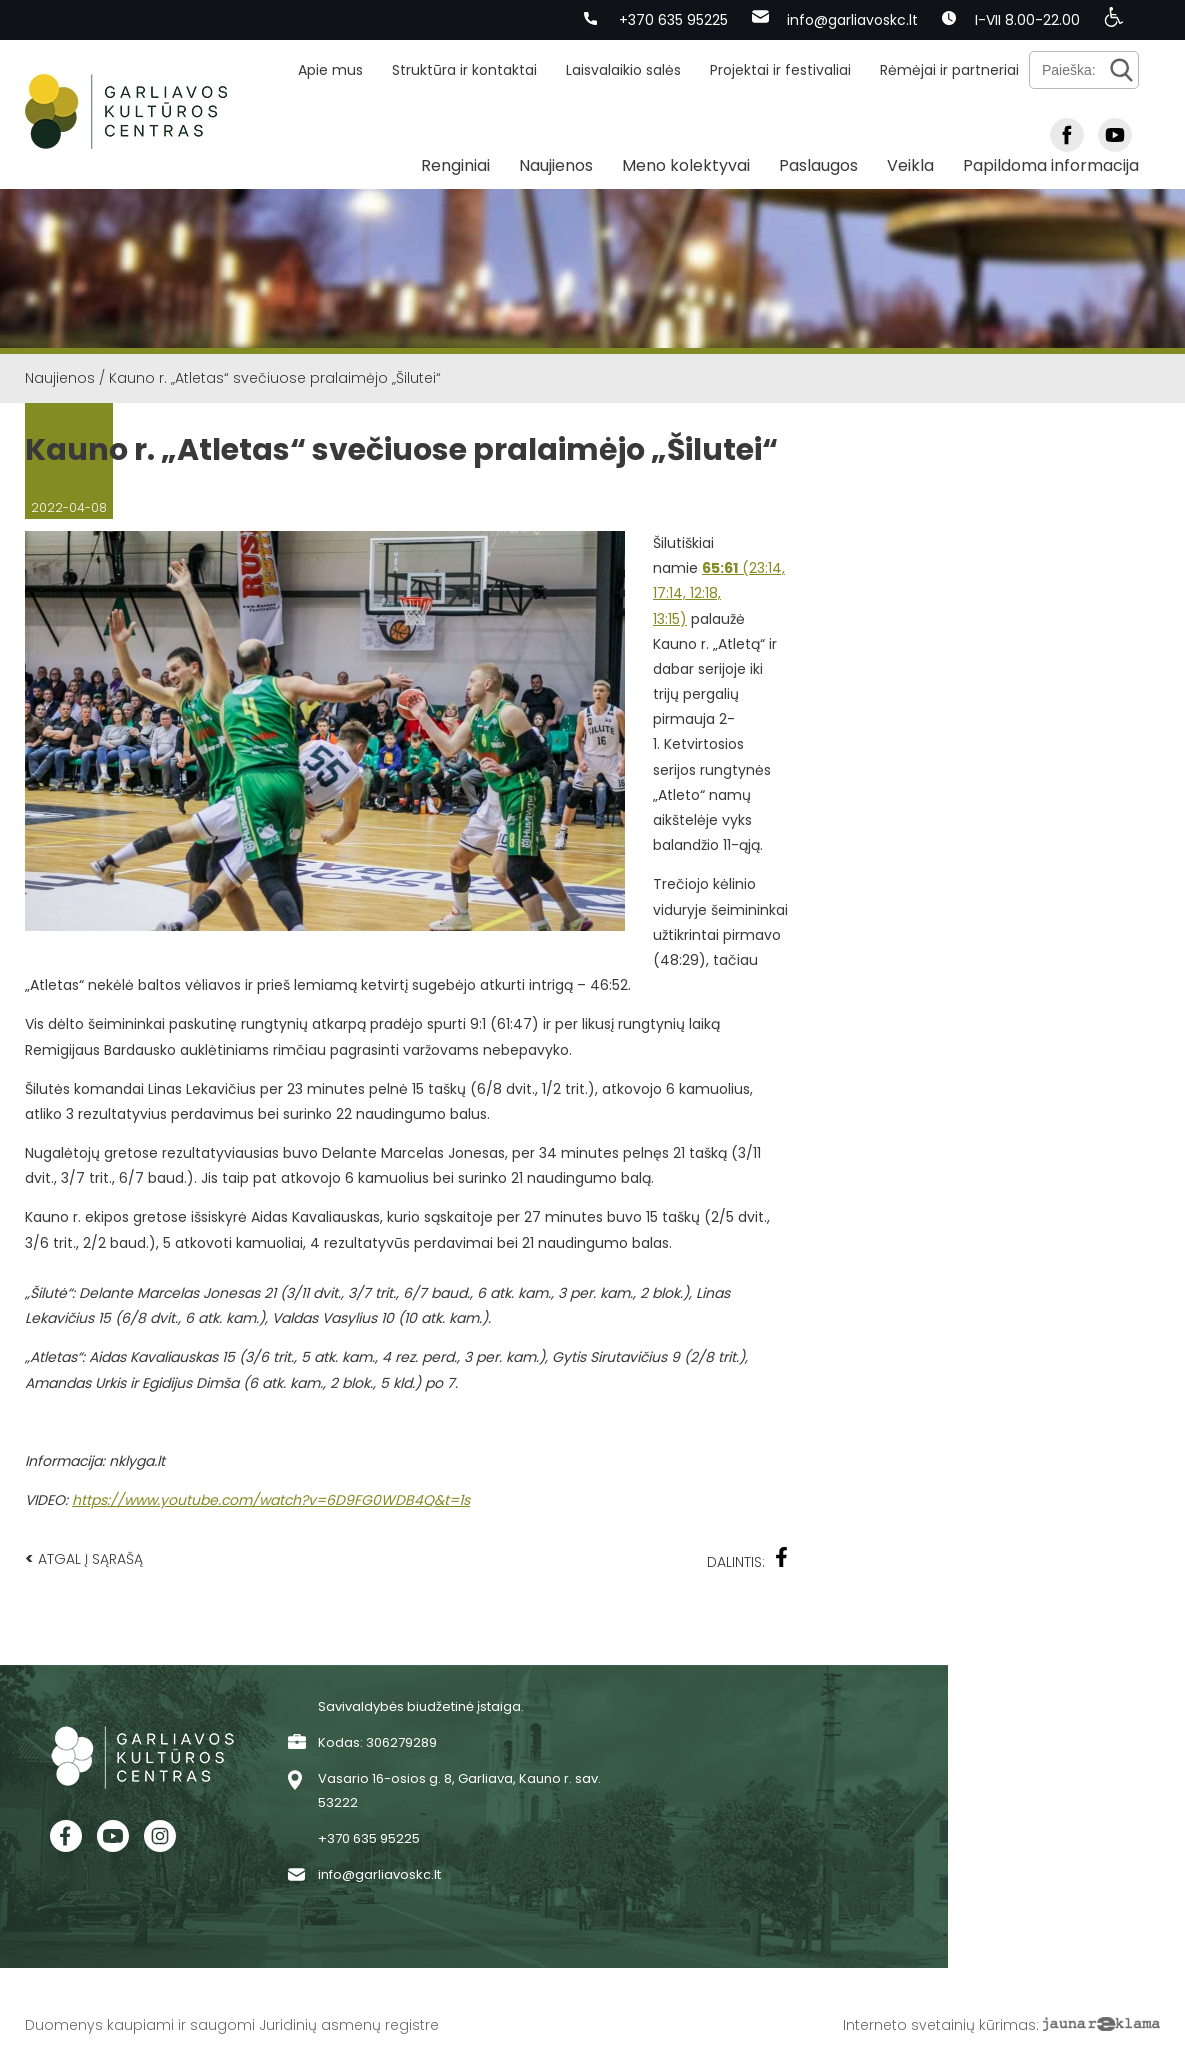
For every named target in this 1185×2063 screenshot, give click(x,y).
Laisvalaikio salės (623, 70)
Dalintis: (748, 1559)
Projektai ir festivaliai (780, 70)
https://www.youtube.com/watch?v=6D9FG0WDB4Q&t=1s (271, 1500)
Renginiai (455, 165)
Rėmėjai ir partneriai (949, 70)
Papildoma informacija (1051, 165)
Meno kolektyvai (686, 165)
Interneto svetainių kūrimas (939, 2025)
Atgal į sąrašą (84, 1558)
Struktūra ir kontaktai (464, 70)
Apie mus (330, 70)
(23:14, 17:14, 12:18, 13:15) (719, 593)
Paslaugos (818, 165)
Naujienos (556, 165)
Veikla (910, 165)
